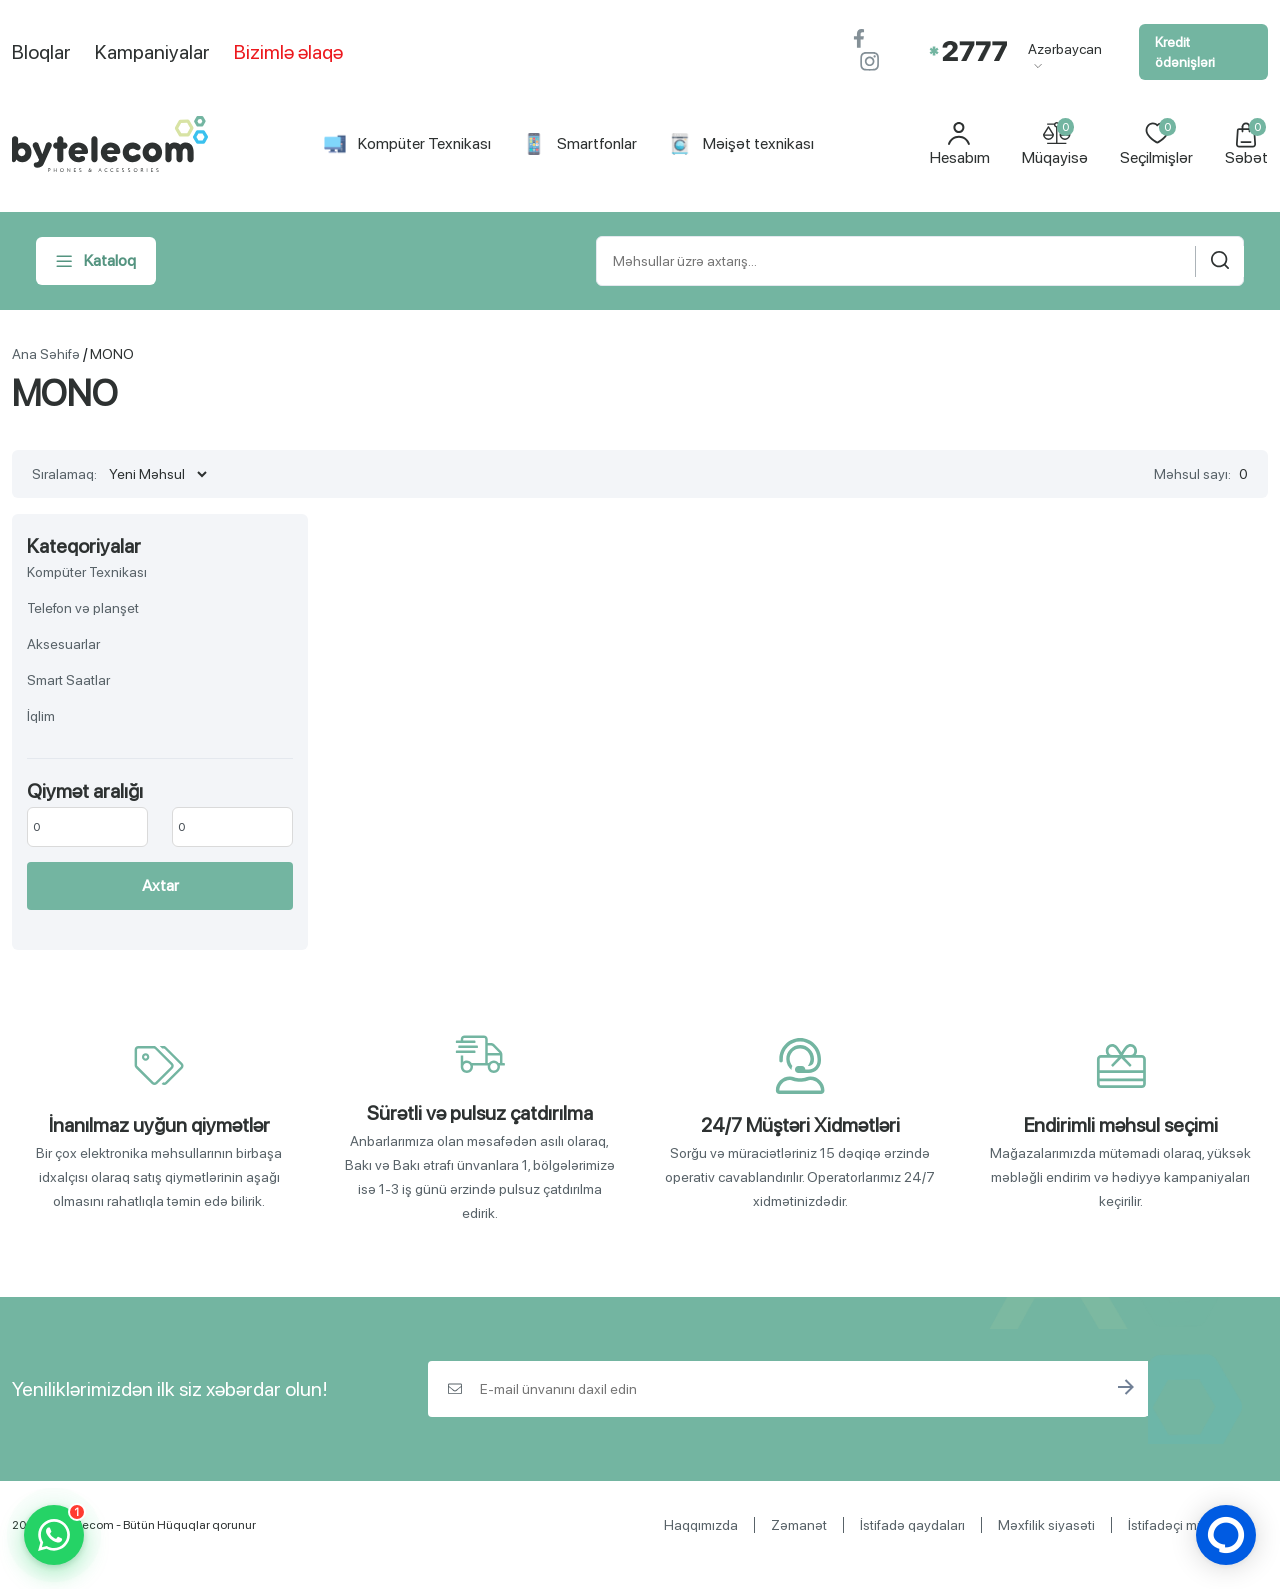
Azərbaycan (1065, 55)
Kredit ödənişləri (1185, 52)
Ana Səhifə (46, 354)
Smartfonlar (580, 144)
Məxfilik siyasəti (1046, 1525)
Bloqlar (41, 52)
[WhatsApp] (54, 1535)
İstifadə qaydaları (912, 1525)
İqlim (41, 716)
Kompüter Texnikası (407, 144)
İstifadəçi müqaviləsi (1190, 1525)
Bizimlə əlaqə (288, 52)
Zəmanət (799, 1525)
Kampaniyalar (152, 52)
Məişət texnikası (741, 144)
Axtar (160, 885)
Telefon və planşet (83, 608)
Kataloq (96, 261)
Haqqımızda (701, 1525)
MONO (112, 354)
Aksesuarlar (63, 644)
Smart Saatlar (68, 680)
